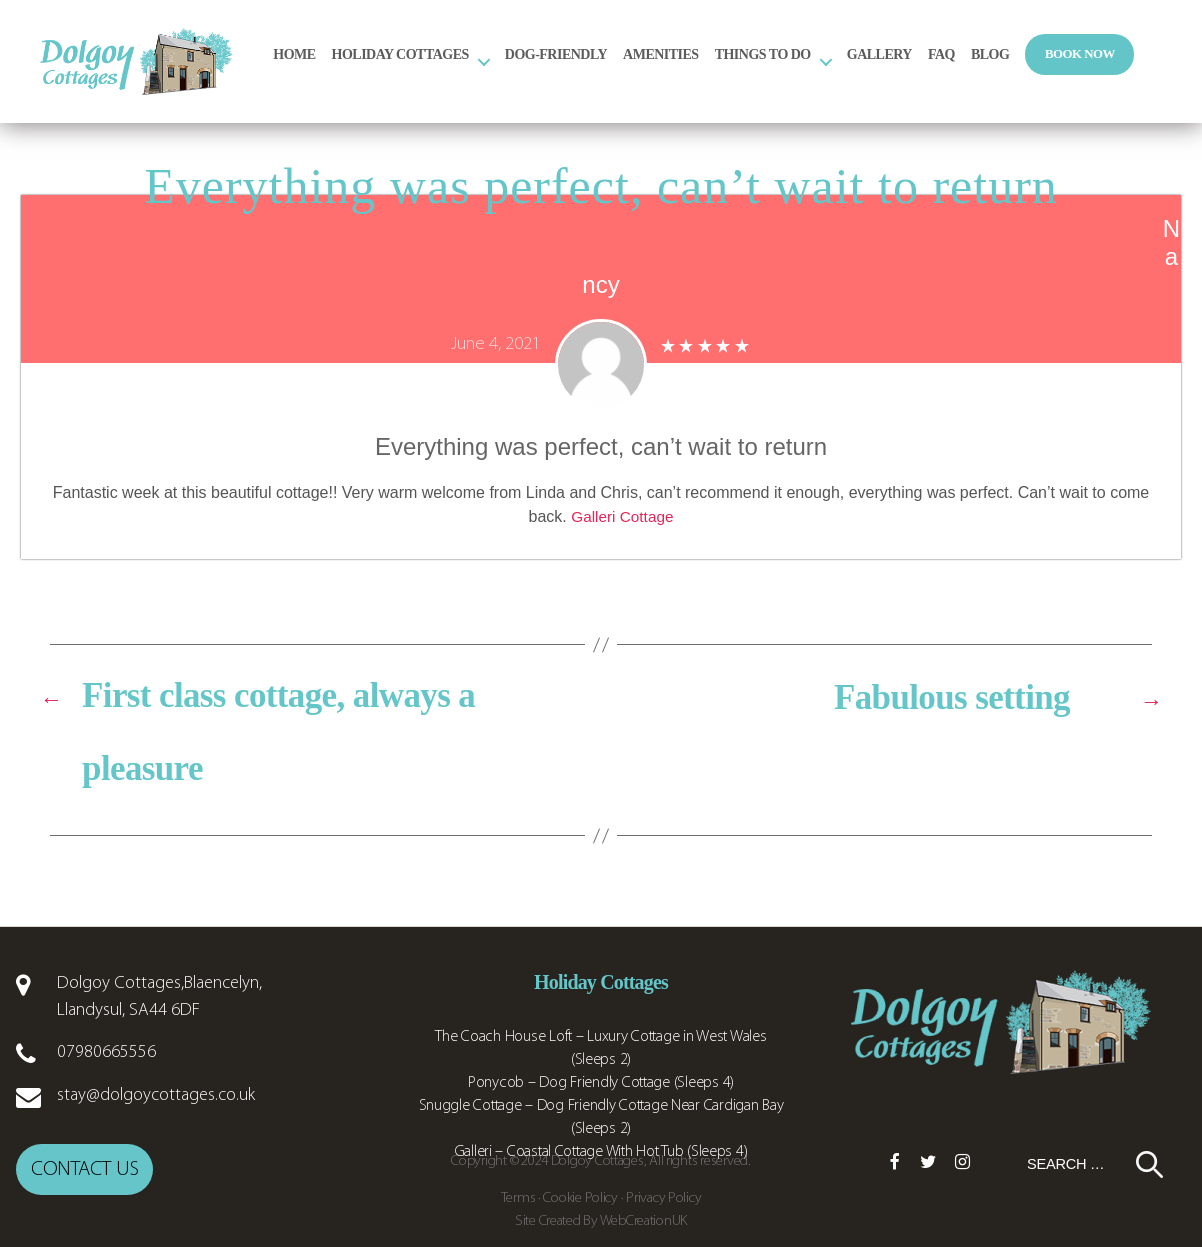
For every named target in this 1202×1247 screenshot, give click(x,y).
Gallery (946, 66)
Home (362, 66)
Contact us (84, 1195)
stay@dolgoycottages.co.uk (156, 1123)
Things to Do (830, 66)
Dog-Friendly (624, 66)
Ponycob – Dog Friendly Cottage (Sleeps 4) (601, 1111)
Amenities (729, 66)
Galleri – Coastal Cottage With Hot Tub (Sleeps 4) (601, 1180)
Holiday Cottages (467, 66)
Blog (1058, 66)
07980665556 (106, 1080)
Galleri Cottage (622, 544)
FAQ (1009, 66)
